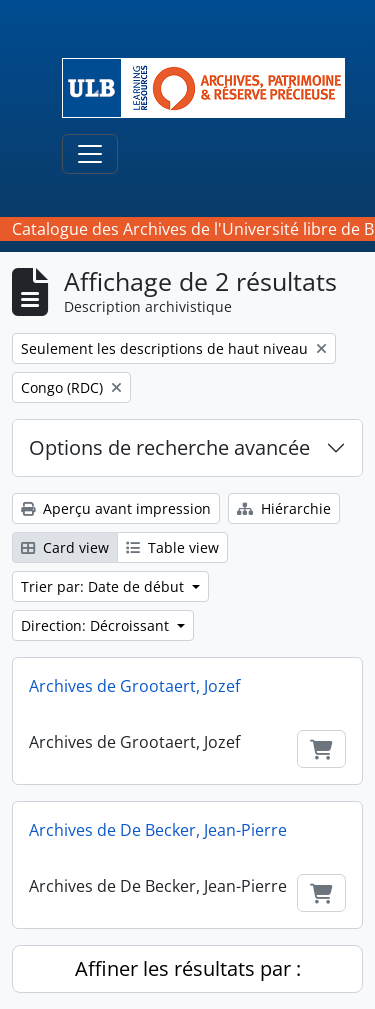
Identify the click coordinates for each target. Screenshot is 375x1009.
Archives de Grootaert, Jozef (134, 686)
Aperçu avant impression (116, 508)
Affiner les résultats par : (188, 968)
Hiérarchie (284, 508)
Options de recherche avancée (169, 447)
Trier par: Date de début (104, 586)
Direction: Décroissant (97, 625)
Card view (65, 547)
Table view (172, 547)
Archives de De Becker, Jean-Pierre (158, 830)
